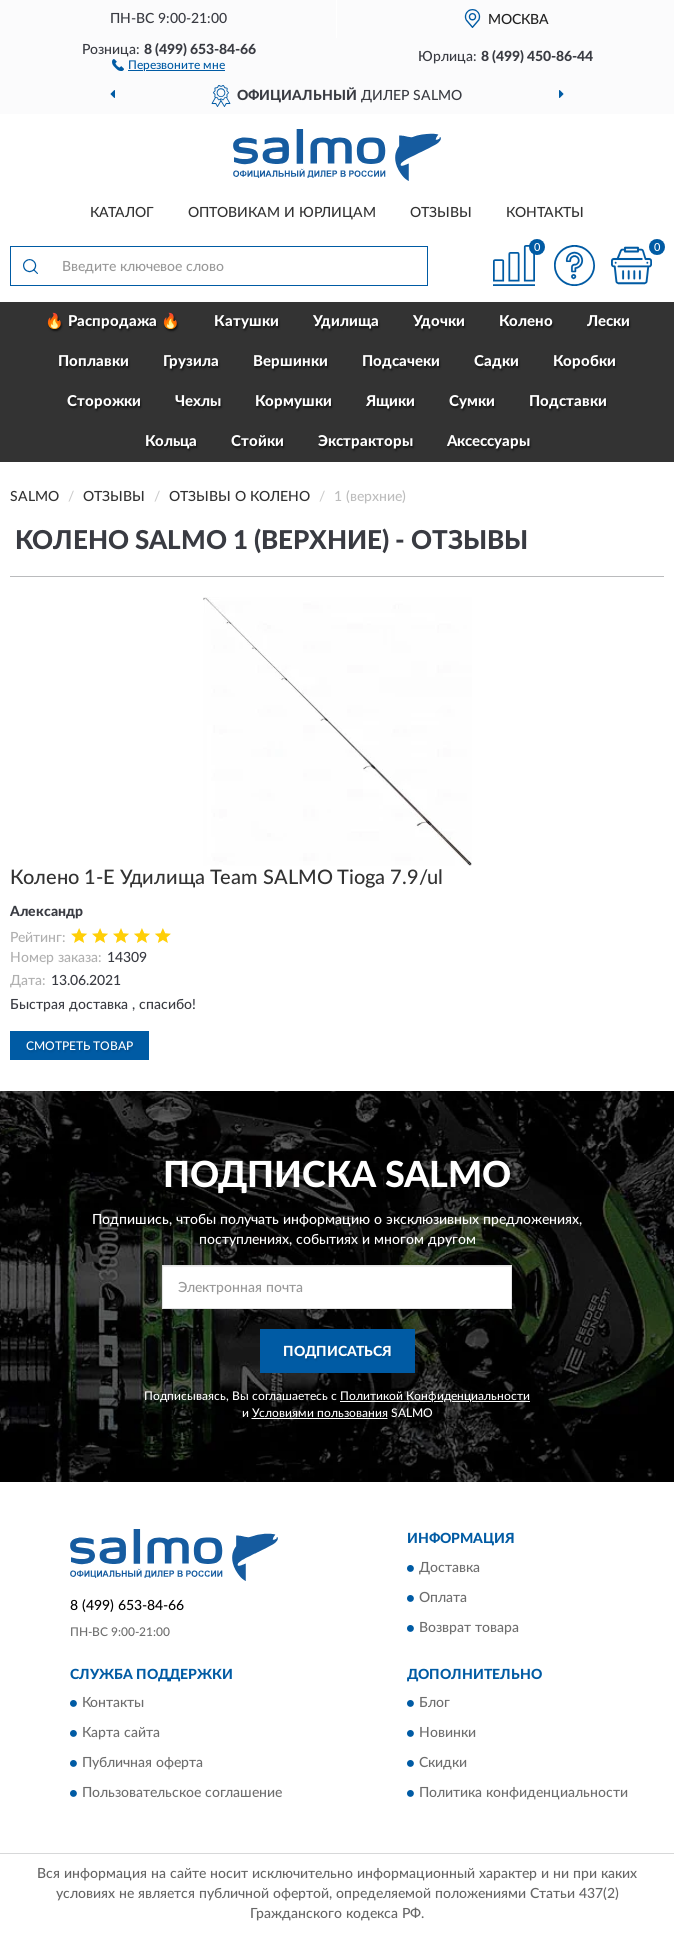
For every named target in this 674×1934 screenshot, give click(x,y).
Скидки (443, 1764)
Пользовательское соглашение (182, 1794)
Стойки (257, 441)
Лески (608, 321)
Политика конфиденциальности (523, 1794)
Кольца (171, 441)
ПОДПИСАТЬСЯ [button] (337, 1352)
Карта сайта (121, 1734)
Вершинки (290, 361)
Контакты (545, 213)
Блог (434, 1704)
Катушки (246, 321)
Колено (526, 321)
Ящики (390, 401)
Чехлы (198, 401)
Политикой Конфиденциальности (435, 1396)
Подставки (568, 401)
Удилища (346, 321)
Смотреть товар (79, 1046)
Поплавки (93, 361)
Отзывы (441, 213)
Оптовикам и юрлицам (282, 213)
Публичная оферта (142, 1764)
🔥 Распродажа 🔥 (112, 321)
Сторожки (104, 401)
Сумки (472, 401)
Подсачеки (401, 361)
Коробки (584, 361)
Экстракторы (365, 441)
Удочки (439, 321)
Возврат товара (469, 1628)
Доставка (449, 1568)
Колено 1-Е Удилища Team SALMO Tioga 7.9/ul (226, 878)
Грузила (191, 361)
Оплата (443, 1598)
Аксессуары (488, 441)
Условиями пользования (320, 1413)
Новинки (447, 1734)
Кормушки (293, 401)
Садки (496, 361)
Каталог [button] (122, 213)
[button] (168, 64)
